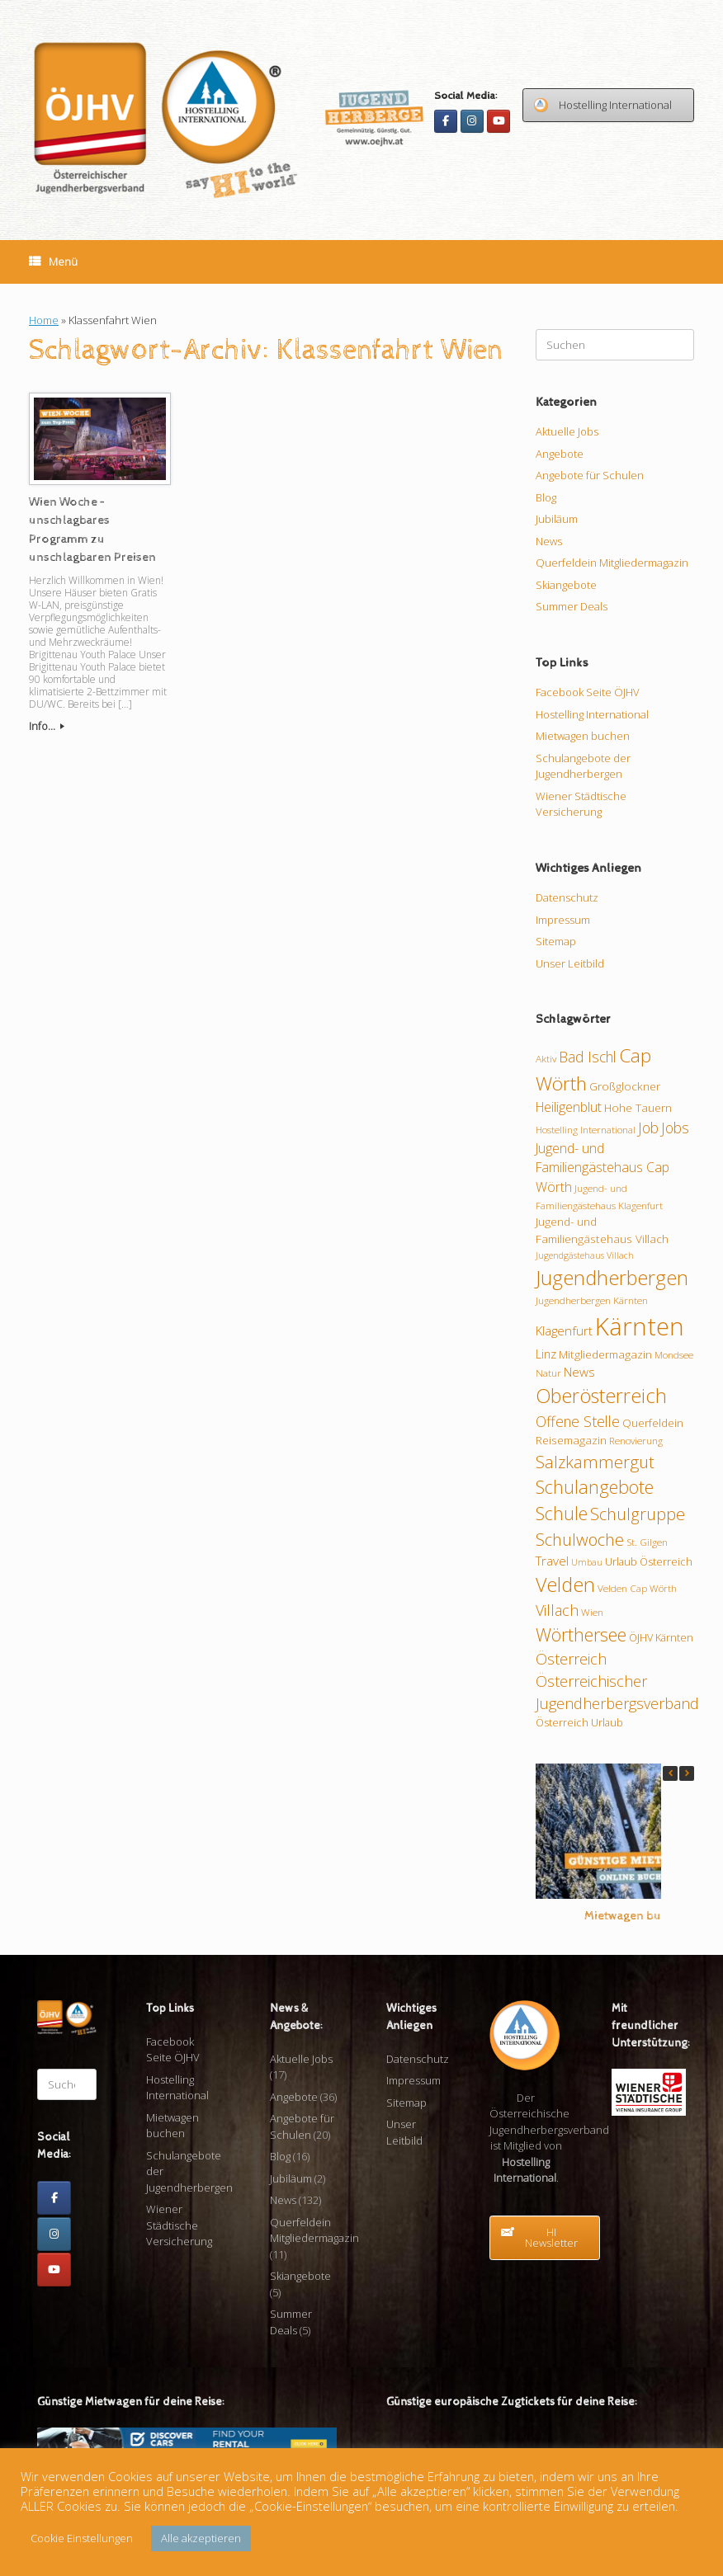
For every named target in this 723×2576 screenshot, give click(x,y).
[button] (686, 1773)
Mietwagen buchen (583, 735)
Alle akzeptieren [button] (201, 2538)
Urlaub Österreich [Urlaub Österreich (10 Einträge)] (648, 1561)
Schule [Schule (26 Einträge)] (562, 1513)
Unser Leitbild (570, 963)
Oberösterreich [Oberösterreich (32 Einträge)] (601, 1395)
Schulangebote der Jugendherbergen (583, 766)
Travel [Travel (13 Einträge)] (552, 1560)
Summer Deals (571, 606)
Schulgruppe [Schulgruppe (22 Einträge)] (637, 1514)
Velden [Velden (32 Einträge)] (565, 1584)
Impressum (563, 919)
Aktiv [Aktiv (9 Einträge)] (546, 1058)
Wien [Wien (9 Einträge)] (592, 1611)
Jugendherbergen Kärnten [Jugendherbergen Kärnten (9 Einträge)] (592, 1300)
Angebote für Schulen (590, 475)
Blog (546, 497)
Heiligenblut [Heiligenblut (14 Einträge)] (569, 1107)
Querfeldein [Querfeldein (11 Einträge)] (652, 1422)
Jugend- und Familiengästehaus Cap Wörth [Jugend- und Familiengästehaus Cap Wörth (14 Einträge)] (602, 1167)
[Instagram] (472, 121)
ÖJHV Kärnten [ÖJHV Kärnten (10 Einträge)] (661, 1637)
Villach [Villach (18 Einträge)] (557, 1610)
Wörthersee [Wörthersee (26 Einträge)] (581, 1634)
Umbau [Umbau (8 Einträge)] (586, 1562)
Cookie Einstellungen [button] (82, 2538)
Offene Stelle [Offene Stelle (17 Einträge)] (578, 1421)
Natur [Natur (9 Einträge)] (548, 1372)
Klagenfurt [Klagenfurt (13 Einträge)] (564, 1330)
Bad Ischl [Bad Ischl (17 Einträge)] (588, 1057)
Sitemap (556, 941)
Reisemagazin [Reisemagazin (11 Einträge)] (571, 1440)
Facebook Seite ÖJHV (588, 692)
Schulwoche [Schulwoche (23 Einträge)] (580, 1539)
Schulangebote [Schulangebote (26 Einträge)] (595, 1487)
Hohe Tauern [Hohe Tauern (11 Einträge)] (638, 1107)
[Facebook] (445, 121)
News (549, 541)
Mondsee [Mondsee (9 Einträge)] (673, 1354)
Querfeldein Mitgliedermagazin (612, 562)
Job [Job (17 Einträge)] (648, 1127)
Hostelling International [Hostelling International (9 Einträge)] (586, 1129)
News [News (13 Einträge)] (579, 1371)
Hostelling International (592, 714)
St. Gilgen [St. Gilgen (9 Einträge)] (647, 1541)
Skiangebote (566, 584)
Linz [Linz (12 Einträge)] (546, 1354)
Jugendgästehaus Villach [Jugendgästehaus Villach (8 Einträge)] (585, 1255)
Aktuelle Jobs (567, 431)
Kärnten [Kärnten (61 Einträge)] (639, 1326)
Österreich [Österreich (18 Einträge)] (571, 1659)
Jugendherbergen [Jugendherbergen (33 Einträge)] (612, 1277)
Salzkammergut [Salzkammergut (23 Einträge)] (595, 1461)
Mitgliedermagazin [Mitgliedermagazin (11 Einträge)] (605, 1354)
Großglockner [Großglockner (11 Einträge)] (624, 1086)
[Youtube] (498, 121)
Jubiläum (557, 518)
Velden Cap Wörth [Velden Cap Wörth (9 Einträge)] (637, 1587)
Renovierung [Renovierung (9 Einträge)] (636, 1440)
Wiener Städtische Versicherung (581, 804)
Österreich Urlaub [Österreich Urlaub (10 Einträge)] (579, 1722)
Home (44, 320)
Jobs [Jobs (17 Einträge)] (675, 1127)
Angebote (560, 453)
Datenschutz (567, 897)
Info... (46, 725)
